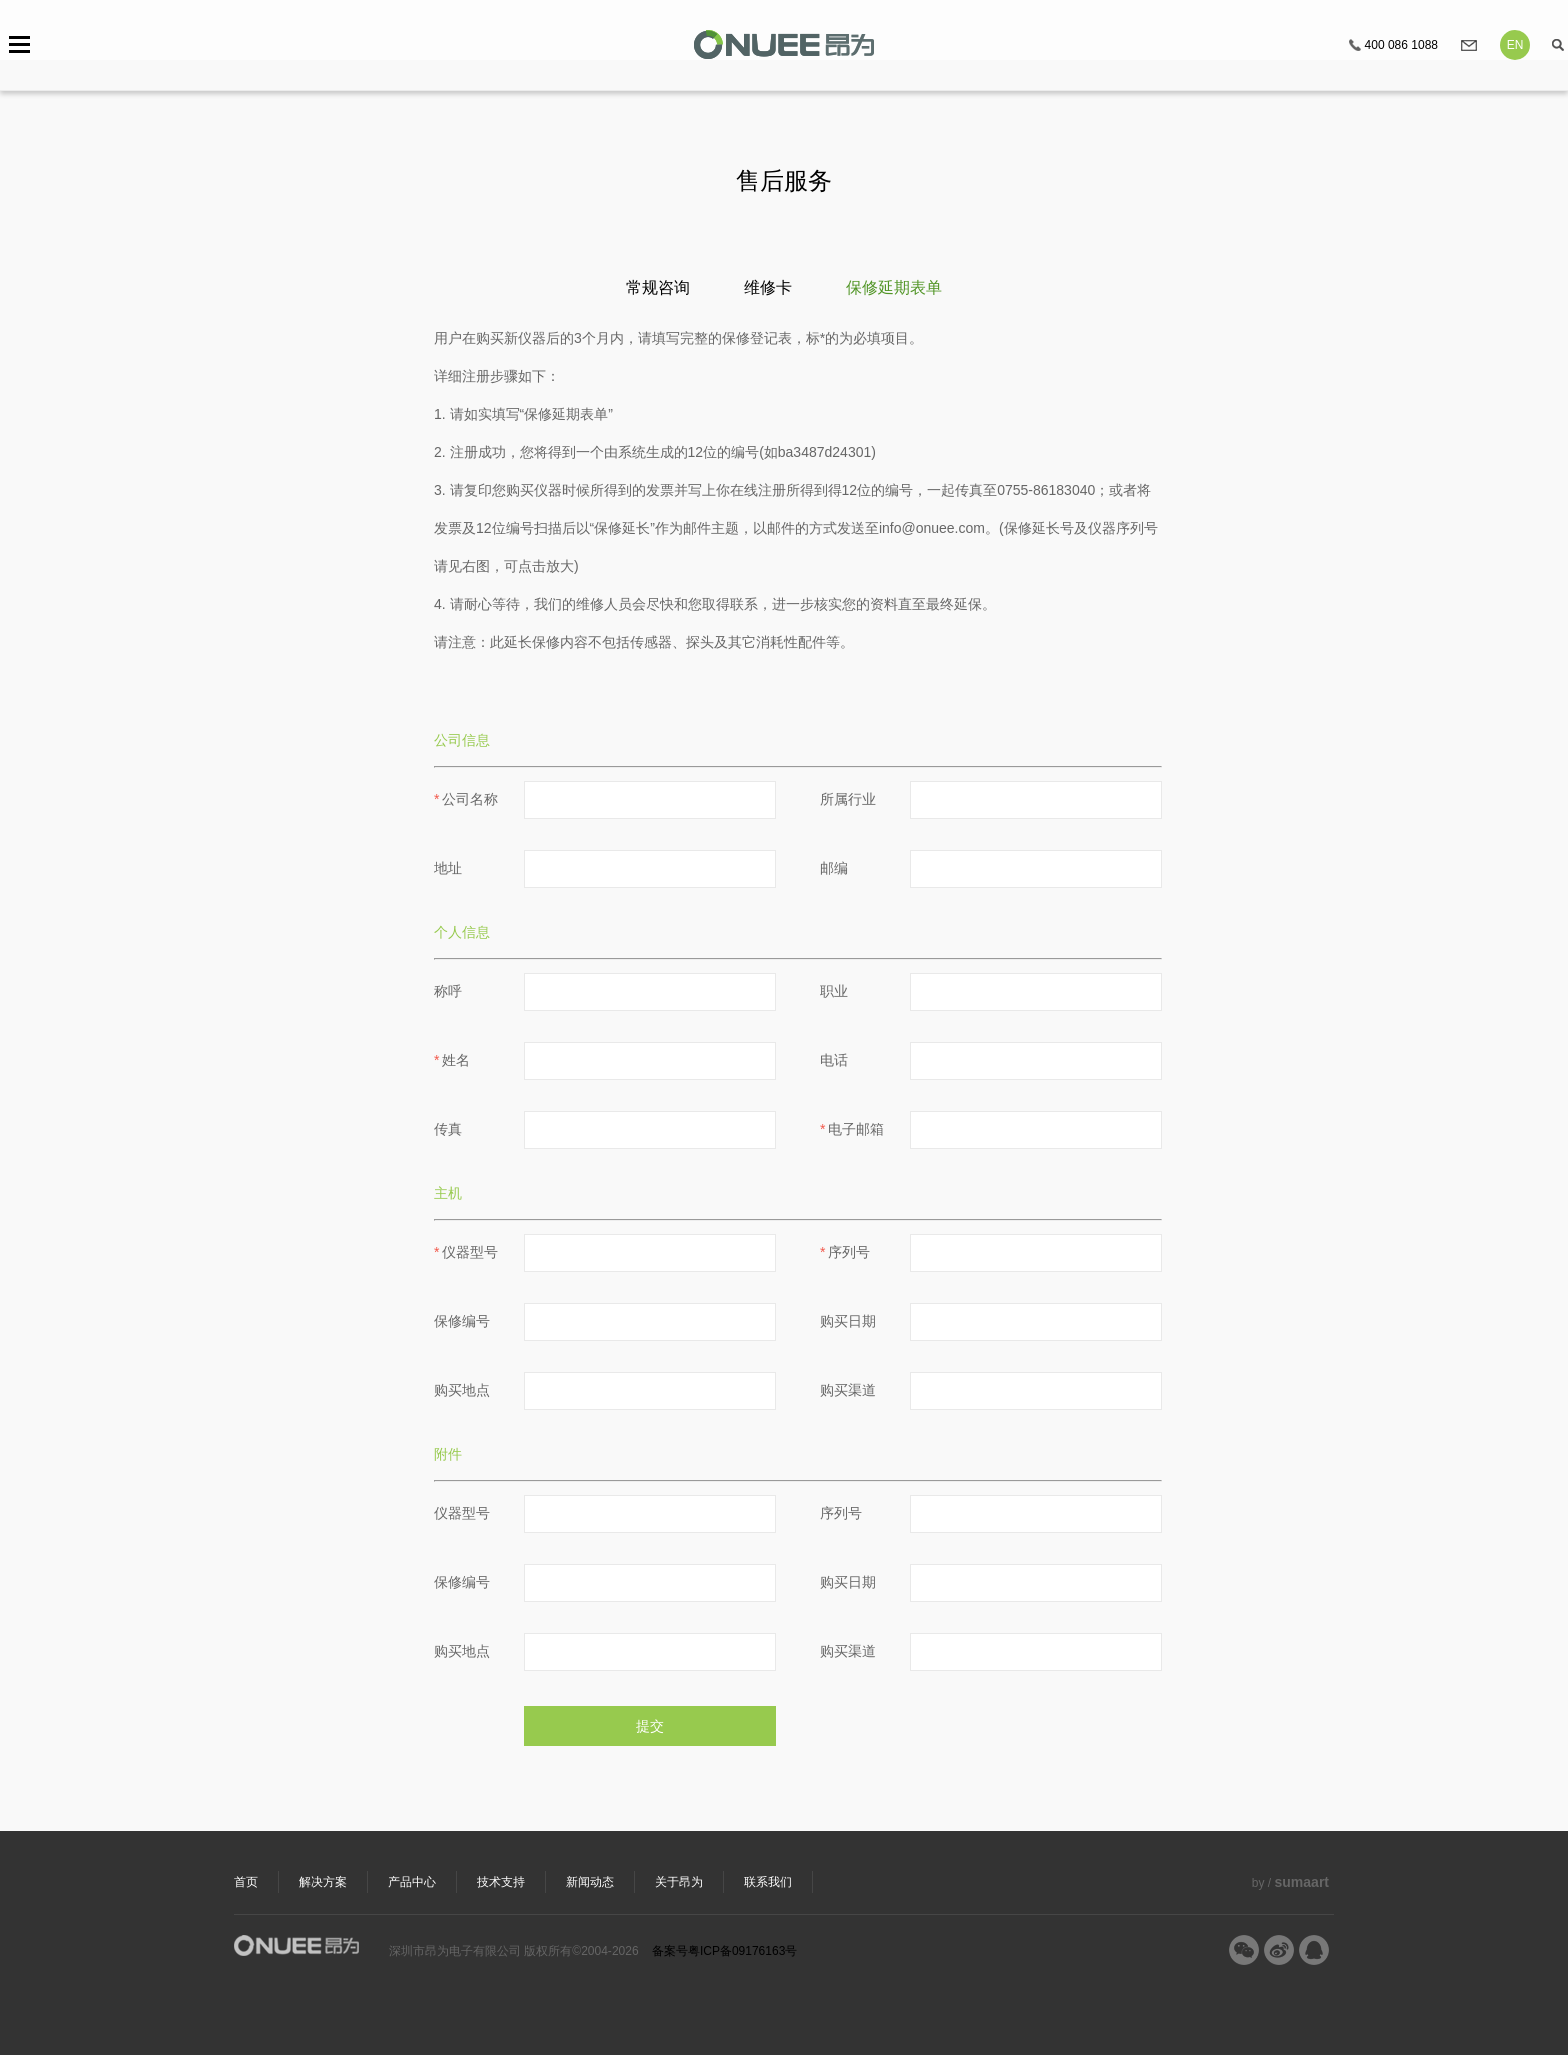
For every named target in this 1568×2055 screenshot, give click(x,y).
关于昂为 (679, 1882)
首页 (246, 1882)
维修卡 (768, 287)
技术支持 (501, 1882)
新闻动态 (590, 1882)
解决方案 (323, 1882)
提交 (650, 1726)
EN (1515, 45)
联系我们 (768, 1882)
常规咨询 (658, 287)
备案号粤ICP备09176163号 (724, 1951)
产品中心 (412, 1882)
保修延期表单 (894, 287)
